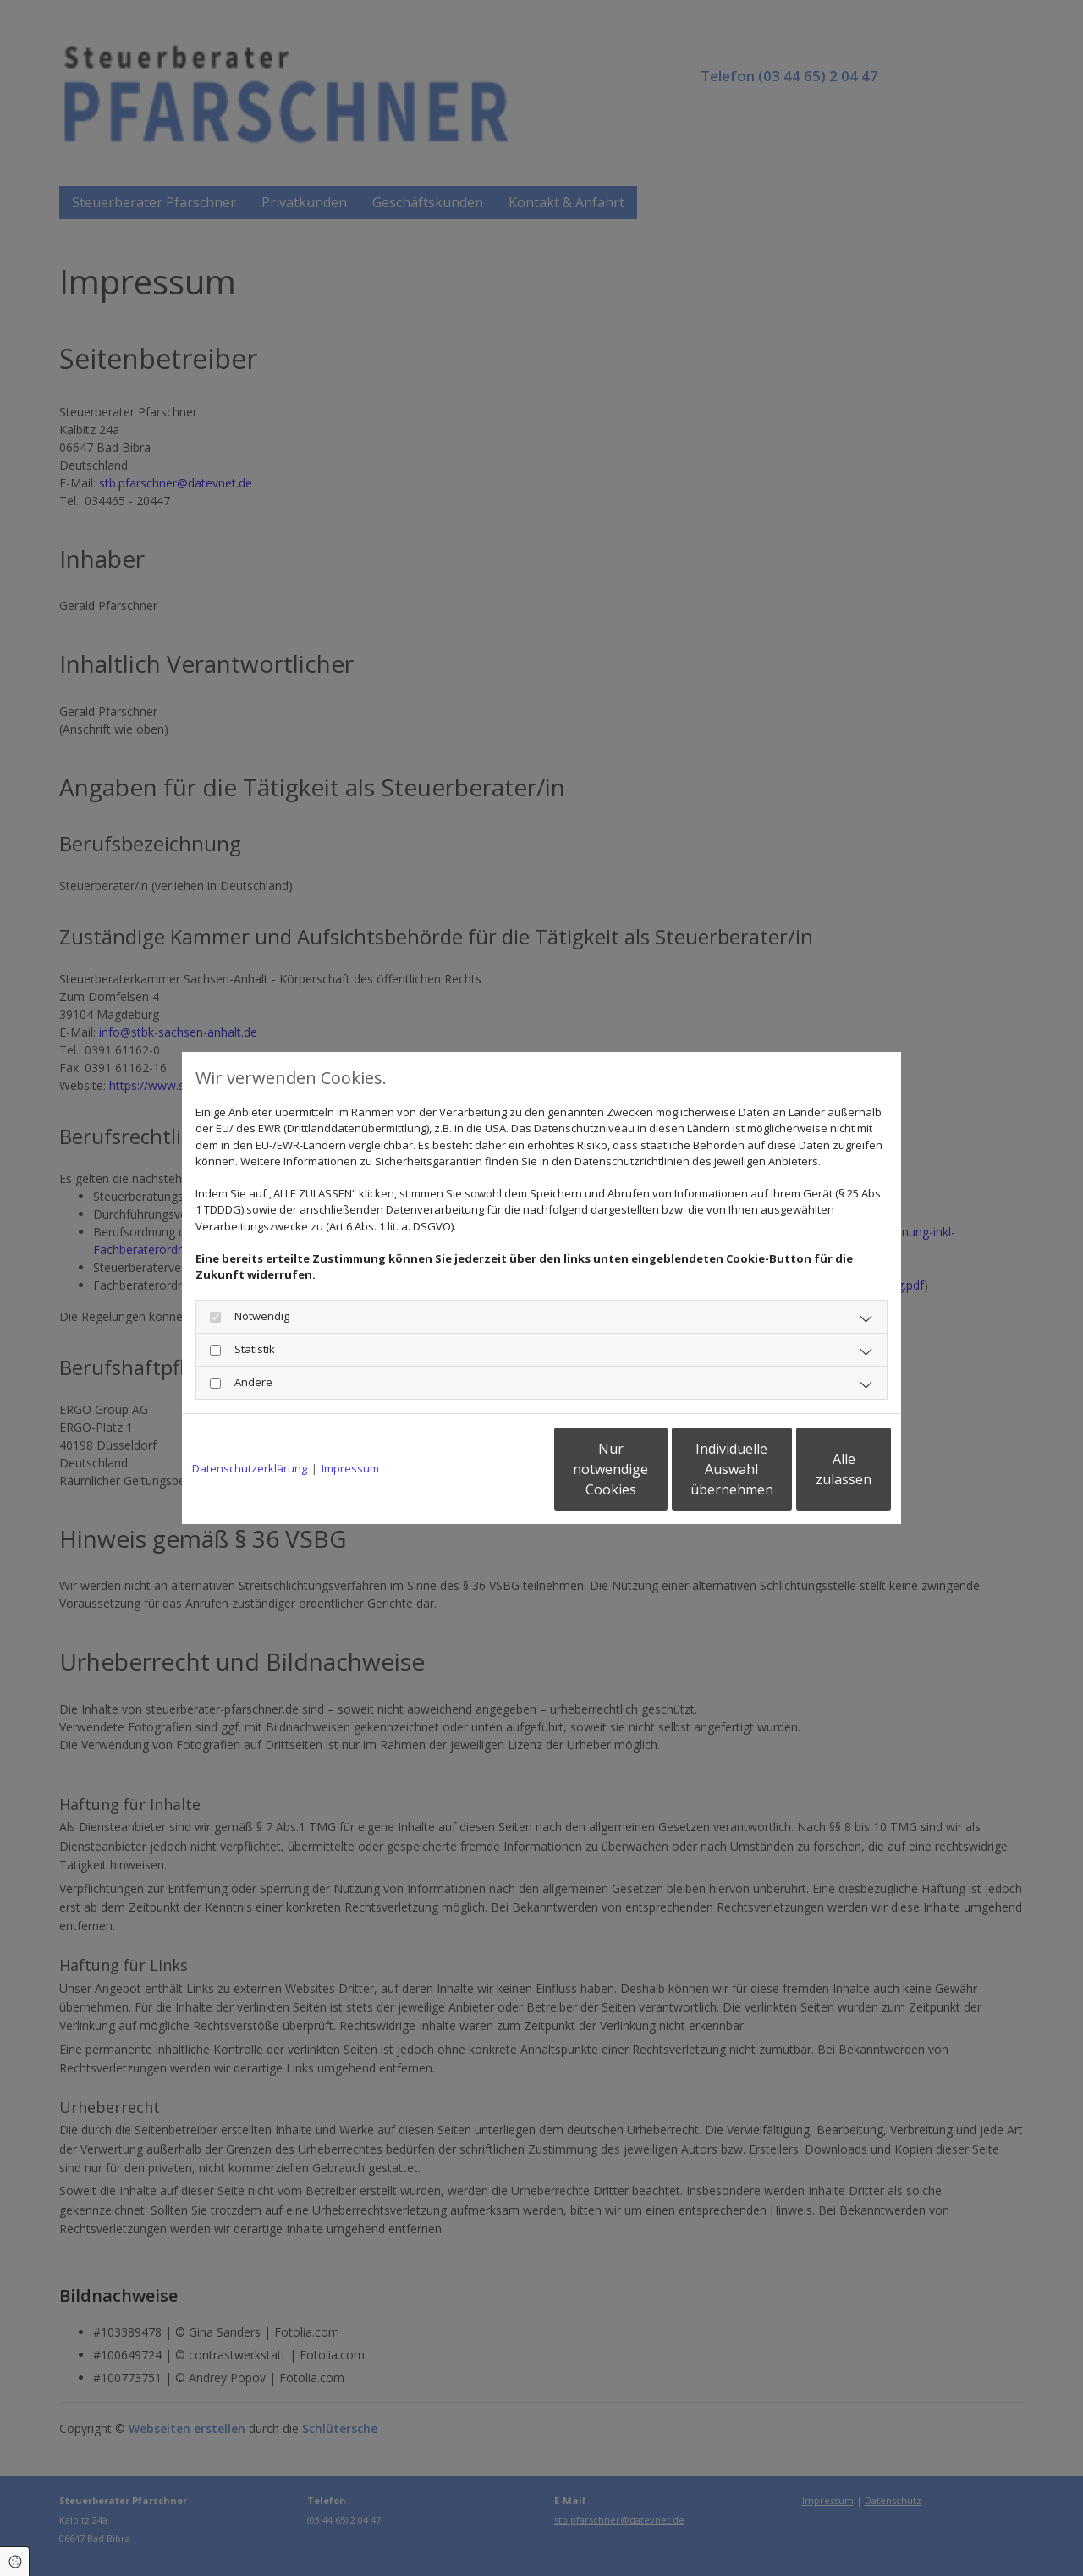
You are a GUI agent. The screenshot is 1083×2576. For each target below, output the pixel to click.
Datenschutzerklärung (249, 1468)
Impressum (350, 1468)
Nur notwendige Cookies (491, 1469)
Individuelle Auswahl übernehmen (652, 1469)
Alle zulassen (813, 1469)
